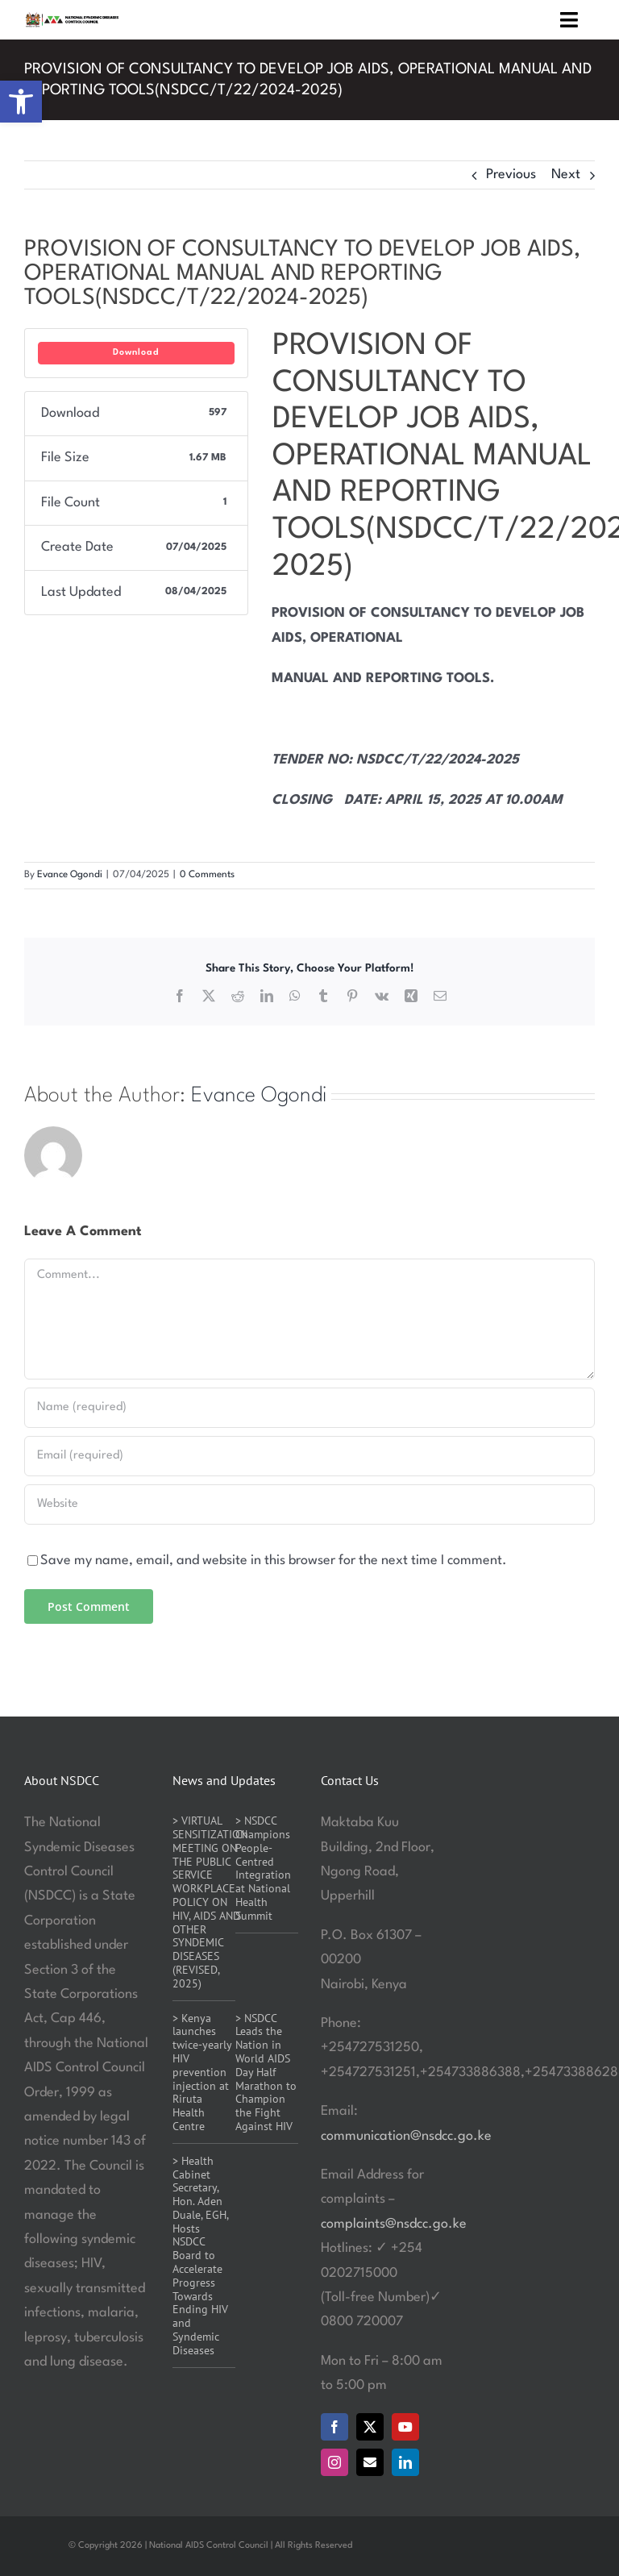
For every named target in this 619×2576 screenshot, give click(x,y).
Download (136, 352)
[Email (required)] (309, 1456)
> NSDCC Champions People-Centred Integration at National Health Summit (263, 1868)
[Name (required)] (309, 1408)
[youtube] (405, 2427)
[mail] (370, 2462)
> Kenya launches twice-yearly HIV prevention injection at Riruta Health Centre (201, 2072)
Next (565, 174)
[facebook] (334, 2427)
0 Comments (207, 875)
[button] (21, 102)
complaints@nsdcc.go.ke (394, 2224)
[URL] (309, 1504)
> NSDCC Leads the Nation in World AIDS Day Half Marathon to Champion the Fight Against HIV (266, 2072)
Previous (511, 174)
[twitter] (370, 2427)
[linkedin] (405, 2462)
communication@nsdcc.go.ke (406, 2136)
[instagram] (334, 2462)
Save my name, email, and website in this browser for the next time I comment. (273, 1560)
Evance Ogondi (69, 875)
